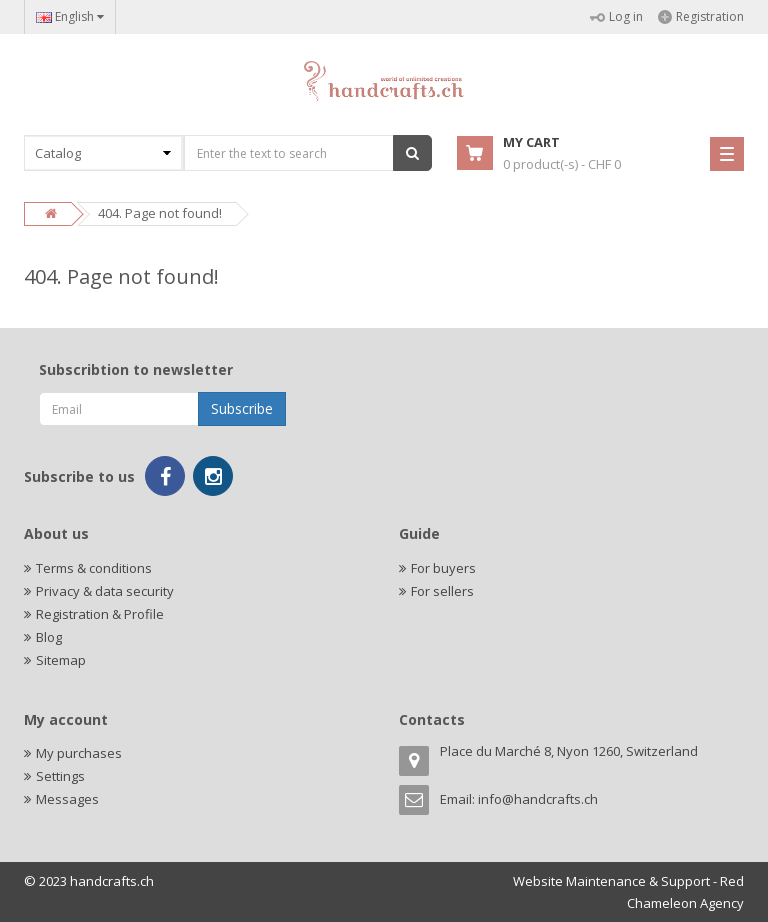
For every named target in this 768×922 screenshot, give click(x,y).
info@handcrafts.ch (538, 799)
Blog (49, 637)
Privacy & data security (105, 591)
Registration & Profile (100, 614)
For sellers (442, 591)
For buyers (443, 568)
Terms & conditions (94, 568)
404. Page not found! (160, 213)
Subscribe (242, 408)
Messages (67, 799)
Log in (616, 16)
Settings (60, 776)
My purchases (79, 753)
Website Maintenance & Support (611, 881)
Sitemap (61, 660)
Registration (701, 16)
